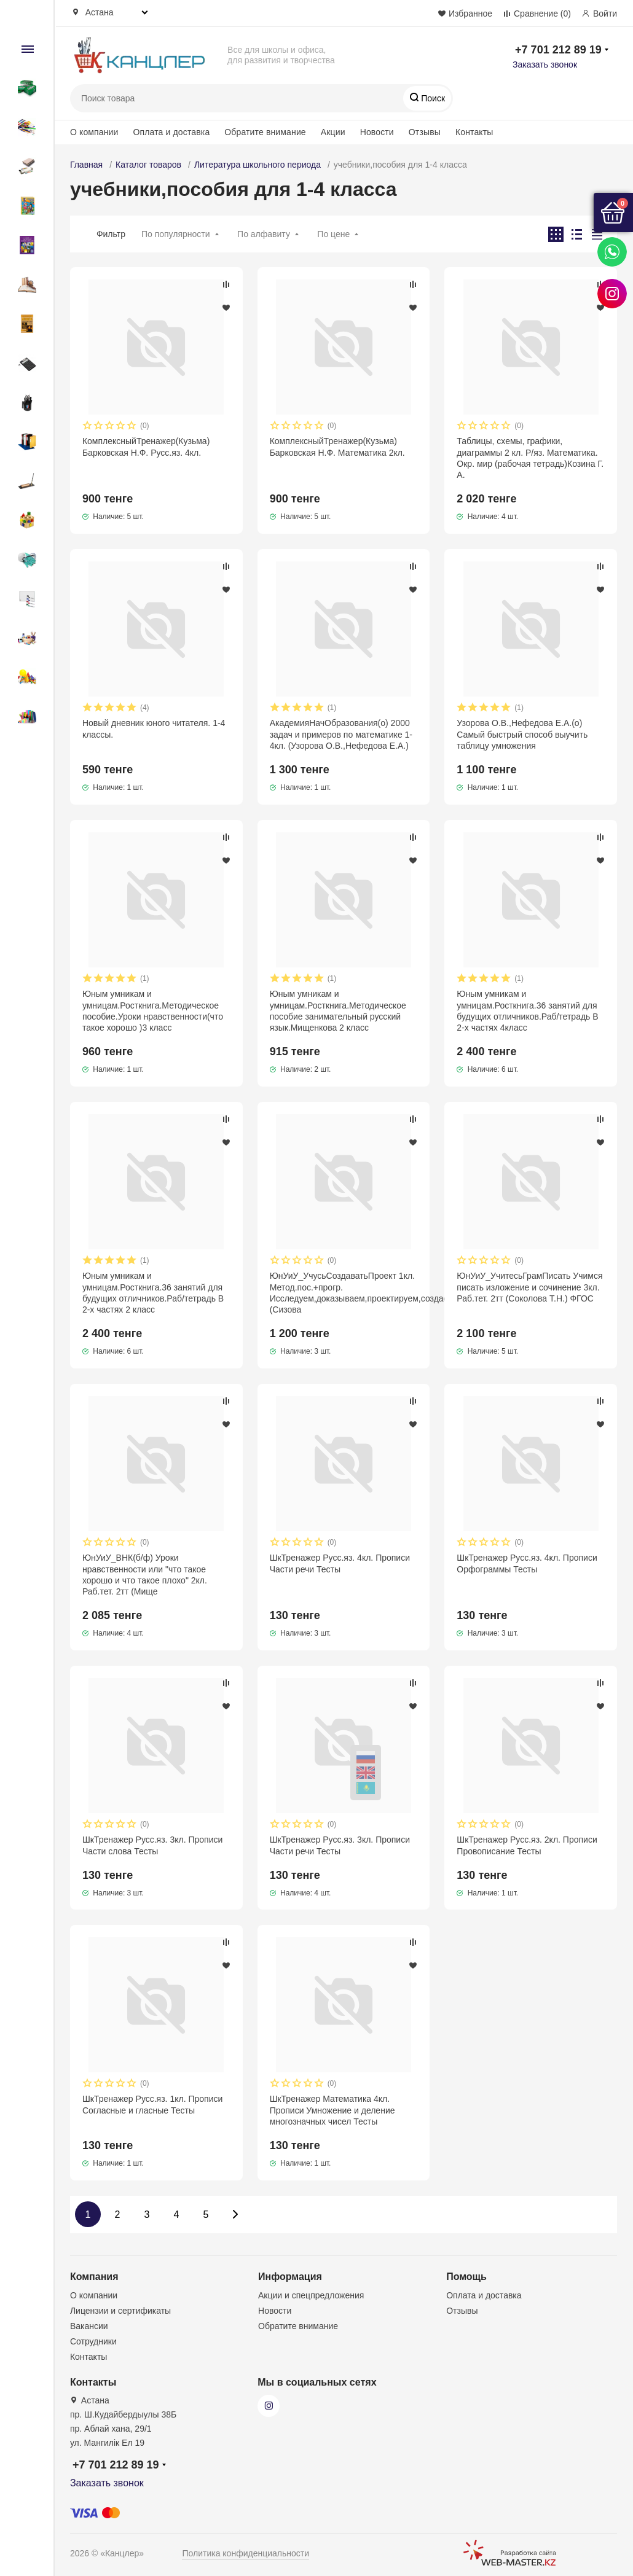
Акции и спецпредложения (311, 2295)
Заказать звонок (545, 64)
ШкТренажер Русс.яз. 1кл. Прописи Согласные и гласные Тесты (152, 2104)
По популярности (175, 234)
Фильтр (110, 234)
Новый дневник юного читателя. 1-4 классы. (153, 728)
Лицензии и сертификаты (120, 2311)
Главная (86, 165)
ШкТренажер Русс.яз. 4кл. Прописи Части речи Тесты (340, 1563)
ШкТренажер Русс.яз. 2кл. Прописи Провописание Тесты (527, 1845)
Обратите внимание (264, 132)
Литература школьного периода (257, 165)
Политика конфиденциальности (245, 2553)
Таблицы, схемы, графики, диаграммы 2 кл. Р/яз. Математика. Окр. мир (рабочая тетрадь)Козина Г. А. (530, 458)
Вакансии (89, 2326)
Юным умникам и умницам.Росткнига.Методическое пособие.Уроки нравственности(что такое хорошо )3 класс (152, 1010)
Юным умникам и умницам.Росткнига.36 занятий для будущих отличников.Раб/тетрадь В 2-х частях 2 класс (153, 1292)
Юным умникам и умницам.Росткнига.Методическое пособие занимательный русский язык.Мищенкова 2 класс (338, 1010)
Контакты (474, 132)
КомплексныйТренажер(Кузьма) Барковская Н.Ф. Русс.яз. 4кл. (146, 446)
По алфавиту (263, 234)
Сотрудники (93, 2341)
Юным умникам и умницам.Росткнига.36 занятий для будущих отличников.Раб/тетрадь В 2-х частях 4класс (527, 1010)
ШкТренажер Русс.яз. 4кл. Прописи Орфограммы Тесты (527, 1563)
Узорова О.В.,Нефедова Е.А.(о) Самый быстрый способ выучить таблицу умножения (522, 734)
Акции (333, 132)
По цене (333, 234)
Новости (377, 132)
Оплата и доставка (171, 132)
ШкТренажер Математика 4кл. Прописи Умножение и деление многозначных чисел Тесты (332, 2110)
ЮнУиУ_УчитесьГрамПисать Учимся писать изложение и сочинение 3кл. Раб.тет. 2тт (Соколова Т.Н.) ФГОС (529, 1287)
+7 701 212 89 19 (558, 50)
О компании (94, 132)
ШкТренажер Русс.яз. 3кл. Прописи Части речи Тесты (340, 1845)
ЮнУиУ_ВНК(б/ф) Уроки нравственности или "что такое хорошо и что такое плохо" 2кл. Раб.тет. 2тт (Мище (144, 1574)
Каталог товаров (148, 165)
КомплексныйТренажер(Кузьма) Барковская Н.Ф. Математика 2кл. (337, 446)
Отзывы (425, 132)
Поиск (432, 98)
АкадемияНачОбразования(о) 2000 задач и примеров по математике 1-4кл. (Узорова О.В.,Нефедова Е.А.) (341, 734)
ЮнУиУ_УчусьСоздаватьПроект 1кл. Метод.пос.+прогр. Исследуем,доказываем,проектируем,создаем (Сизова (344, 1292)
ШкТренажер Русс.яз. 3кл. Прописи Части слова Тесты (152, 1845)
